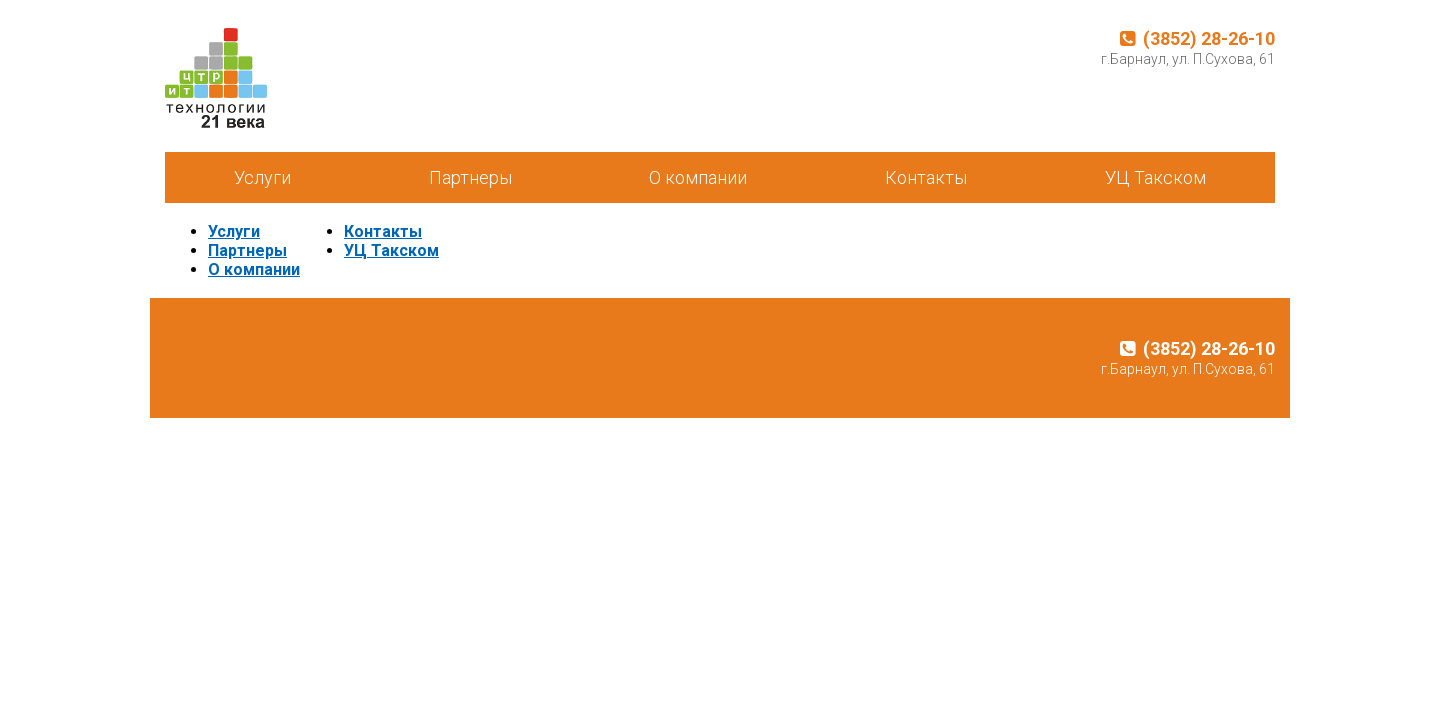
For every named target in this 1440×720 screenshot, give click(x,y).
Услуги (262, 177)
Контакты (926, 177)
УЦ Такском (1155, 177)
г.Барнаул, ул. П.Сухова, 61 (1188, 59)
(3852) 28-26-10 (1197, 38)
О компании (698, 177)
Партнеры (470, 177)
